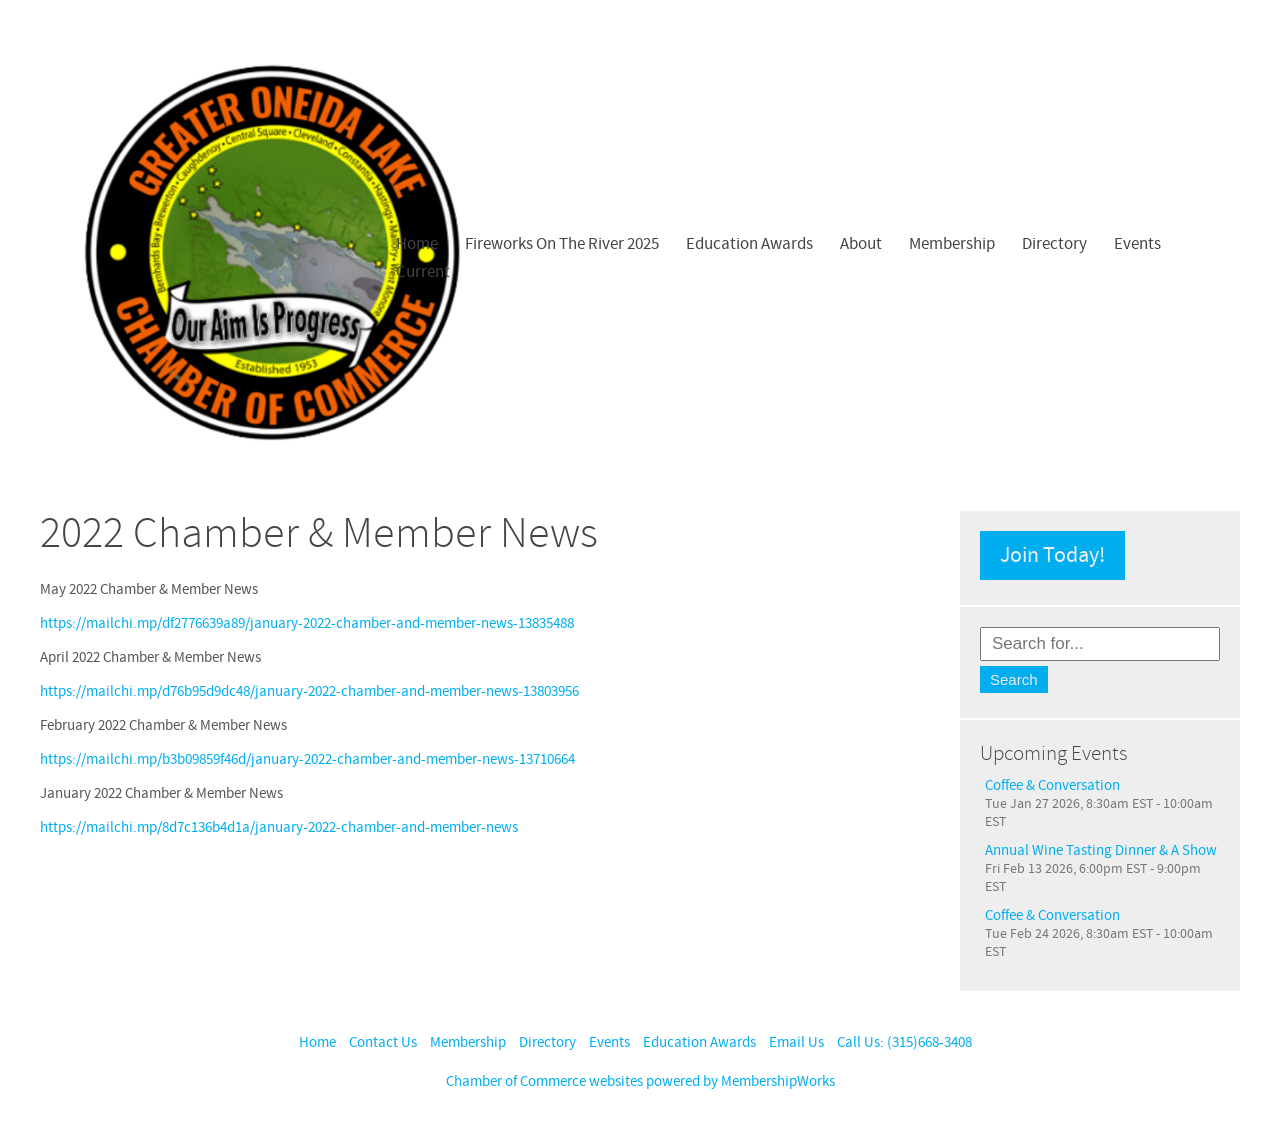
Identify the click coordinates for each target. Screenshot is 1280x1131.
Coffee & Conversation (1052, 785)
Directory (1054, 244)
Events (1137, 244)
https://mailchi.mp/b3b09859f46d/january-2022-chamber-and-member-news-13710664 (307, 759)
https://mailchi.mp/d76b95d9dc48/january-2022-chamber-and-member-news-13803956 (309, 691)
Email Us (796, 1042)
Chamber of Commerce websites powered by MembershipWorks (640, 1081)
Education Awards (749, 244)
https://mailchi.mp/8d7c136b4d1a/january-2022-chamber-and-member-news (279, 827)
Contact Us (383, 1042)
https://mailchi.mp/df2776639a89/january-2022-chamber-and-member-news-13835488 (307, 623)
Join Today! (1052, 555)
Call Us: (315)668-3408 (904, 1042)
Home (417, 244)
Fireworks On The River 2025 (562, 244)
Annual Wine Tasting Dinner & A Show (1101, 850)
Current (423, 272)
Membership (952, 244)
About (861, 244)
